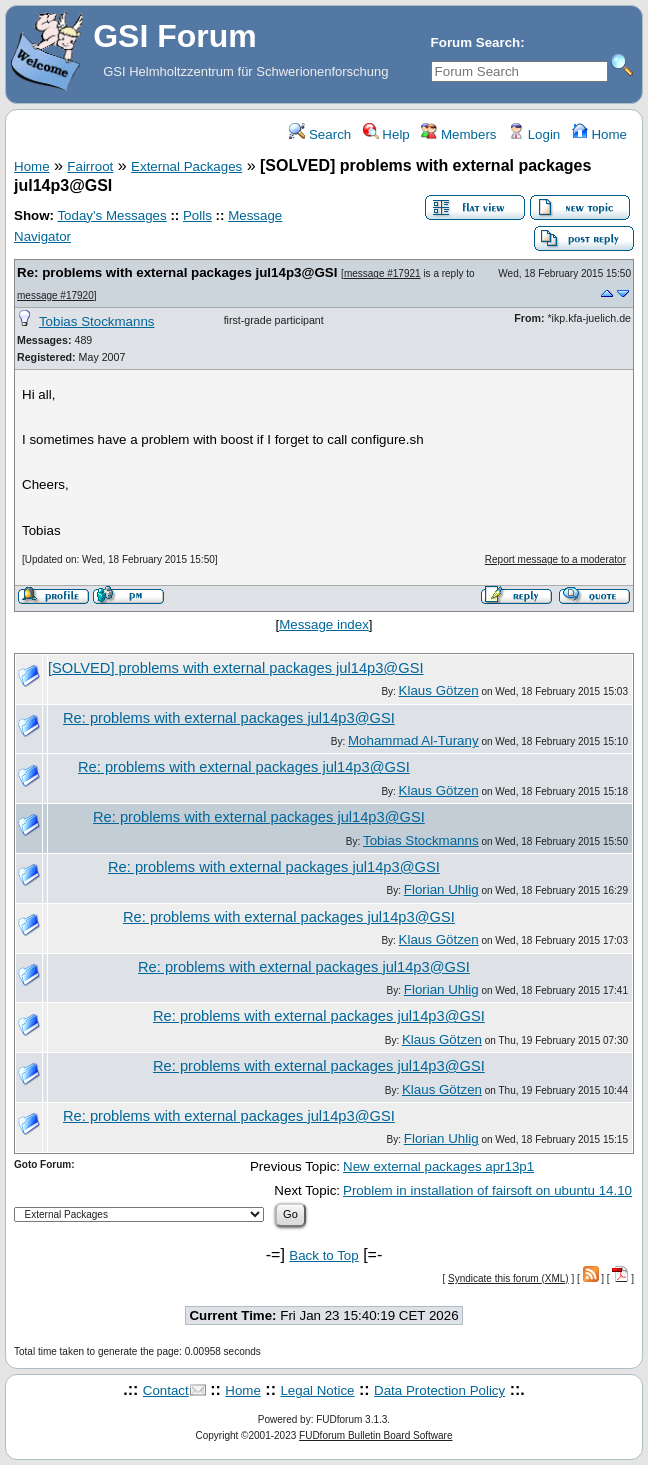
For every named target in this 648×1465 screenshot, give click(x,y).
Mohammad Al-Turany (413, 740)
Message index (324, 624)
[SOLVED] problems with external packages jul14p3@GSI (236, 668)
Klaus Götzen (439, 690)
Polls (197, 215)
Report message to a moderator (555, 559)
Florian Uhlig (441, 889)
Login (534, 134)
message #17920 (55, 295)
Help (386, 134)
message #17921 (382, 273)
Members (458, 134)
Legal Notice (317, 1390)
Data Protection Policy (439, 1390)
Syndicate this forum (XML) (508, 1278)
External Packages (186, 166)
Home (599, 134)
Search (320, 134)
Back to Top (323, 1255)
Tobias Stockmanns (97, 321)
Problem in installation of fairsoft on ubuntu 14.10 (487, 1190)
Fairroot (90, 166)
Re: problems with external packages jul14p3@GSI (177, 272)
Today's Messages (111, 215)
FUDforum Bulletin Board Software (375, 1435)
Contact (166, 1390)
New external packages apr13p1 (438, 1166)
